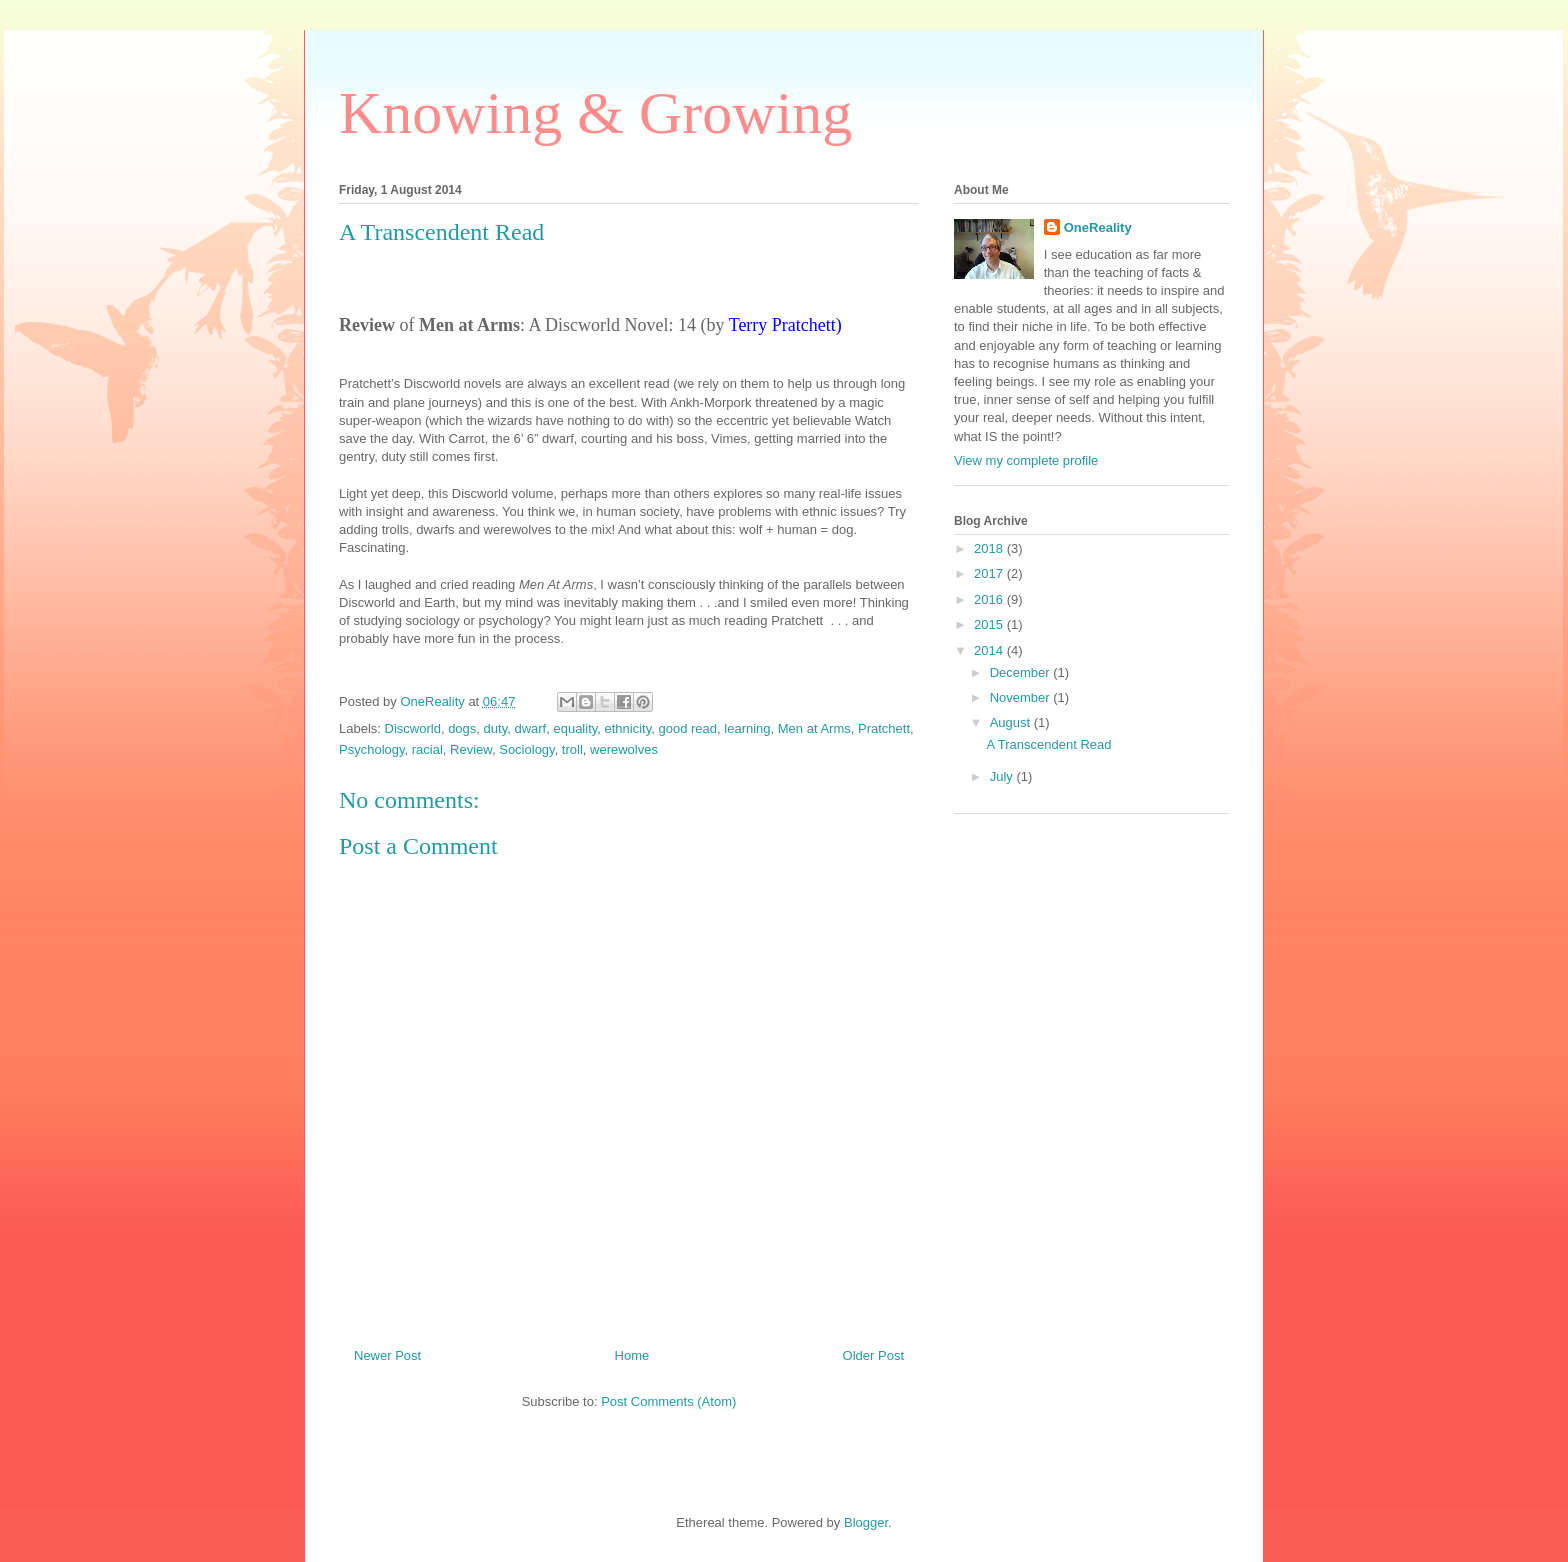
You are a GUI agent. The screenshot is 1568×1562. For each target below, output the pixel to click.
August (1012, 722)
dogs (462, 728)
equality (575, 728)
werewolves (624, 749)
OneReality (1098, 227)
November (1022, 697)
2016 (990, 599)
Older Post (873, 1355)
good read (687, 728)
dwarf (530, 728)
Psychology (372, 749)
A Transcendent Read (1048, 744)
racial (427, 749)
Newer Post (387, 1355)
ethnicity (628, 728)
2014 (990, 650)
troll (572, 749)
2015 (990, 624)
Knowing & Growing (595, 113)
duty (496, 728)
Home (632, 1355)
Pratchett (884, 728)
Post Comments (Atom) (668, 1401)
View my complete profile (1026, 460)
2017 (990, 573)
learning (747, 728)
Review (471, 749)
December (1022, 672)
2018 (990, 548)
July (1003, 776)
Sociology (526, 749)
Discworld (413, 728)
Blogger (866, 1522)
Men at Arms (814, 728)
